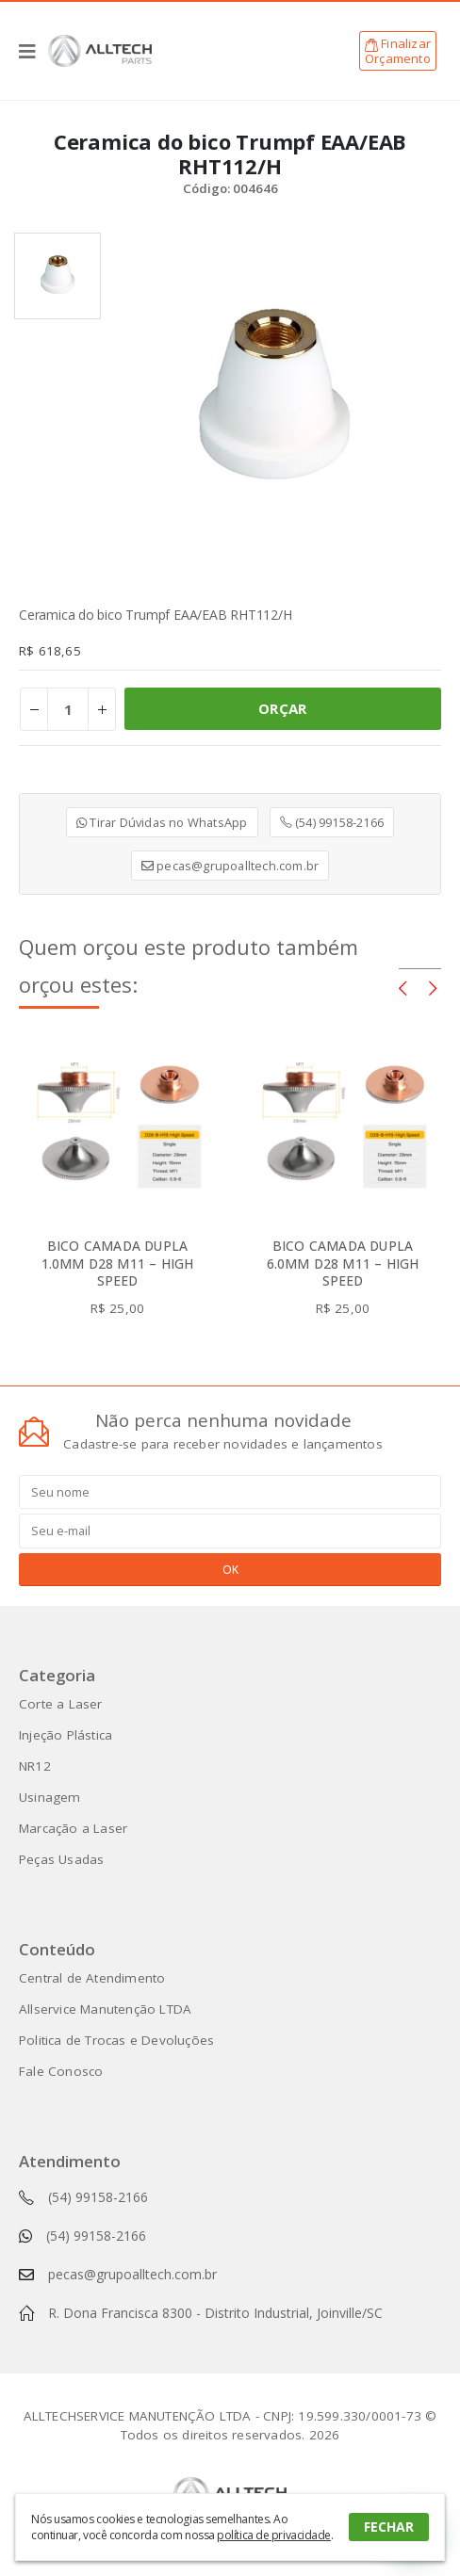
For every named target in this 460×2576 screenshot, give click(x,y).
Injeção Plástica (65, 1734)
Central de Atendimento (92, 1977)
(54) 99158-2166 (332, 822)
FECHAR (389, 2526)
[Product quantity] (68, 709)
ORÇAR (282, 708)
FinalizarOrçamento (398, 51)
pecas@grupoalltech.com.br (230, 865)
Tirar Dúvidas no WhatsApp (161, 822)
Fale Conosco (61, 2071)
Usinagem (50, 1797)
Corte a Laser (61, 1703)
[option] (57, 276)
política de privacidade (274, 2535)
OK (230, 1570)
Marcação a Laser (73, 1828)
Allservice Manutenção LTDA (105, 2009)
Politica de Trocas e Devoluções (116, 2040)
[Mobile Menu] (33, 51)
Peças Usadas (61, 1859)
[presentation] (402, 987)
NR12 (35, 1766)
